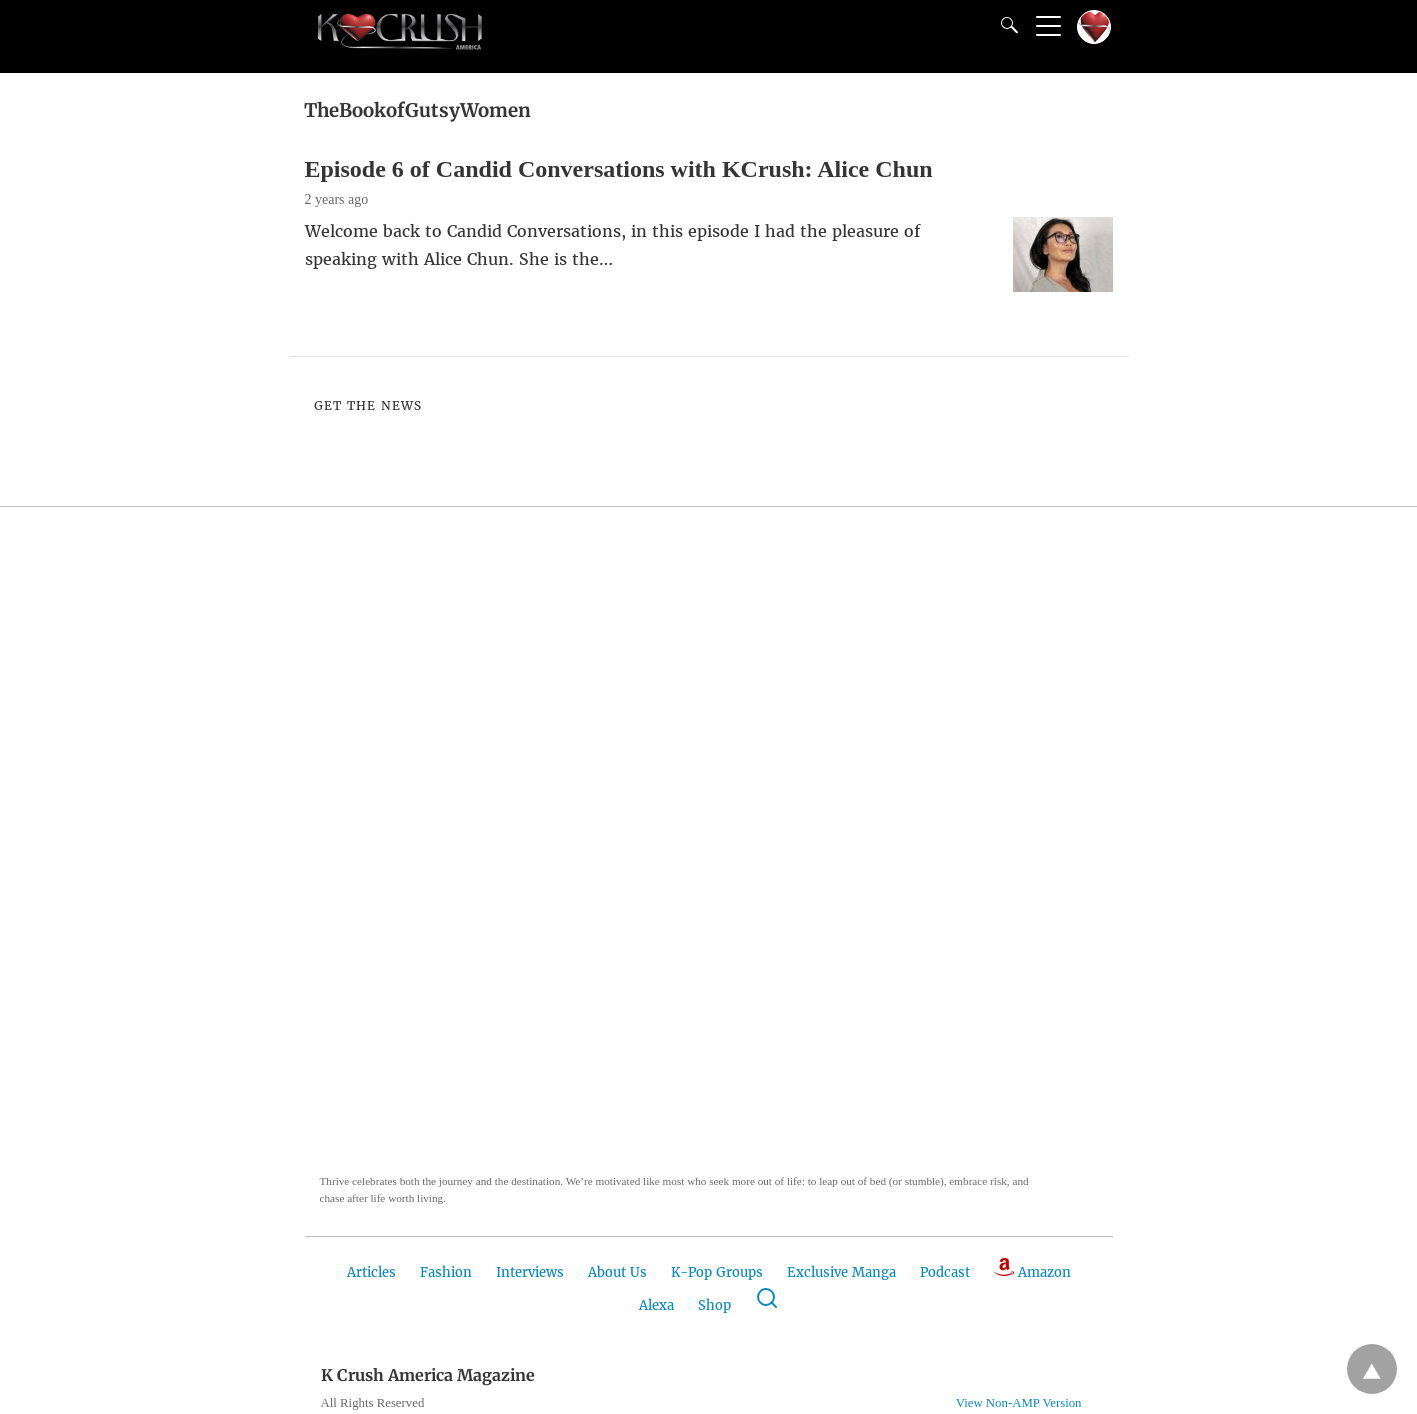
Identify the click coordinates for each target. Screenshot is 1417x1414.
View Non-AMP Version (1019, 1403)
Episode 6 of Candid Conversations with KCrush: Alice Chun (619, 169)
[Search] (1005, 25)
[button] (420, 867)
